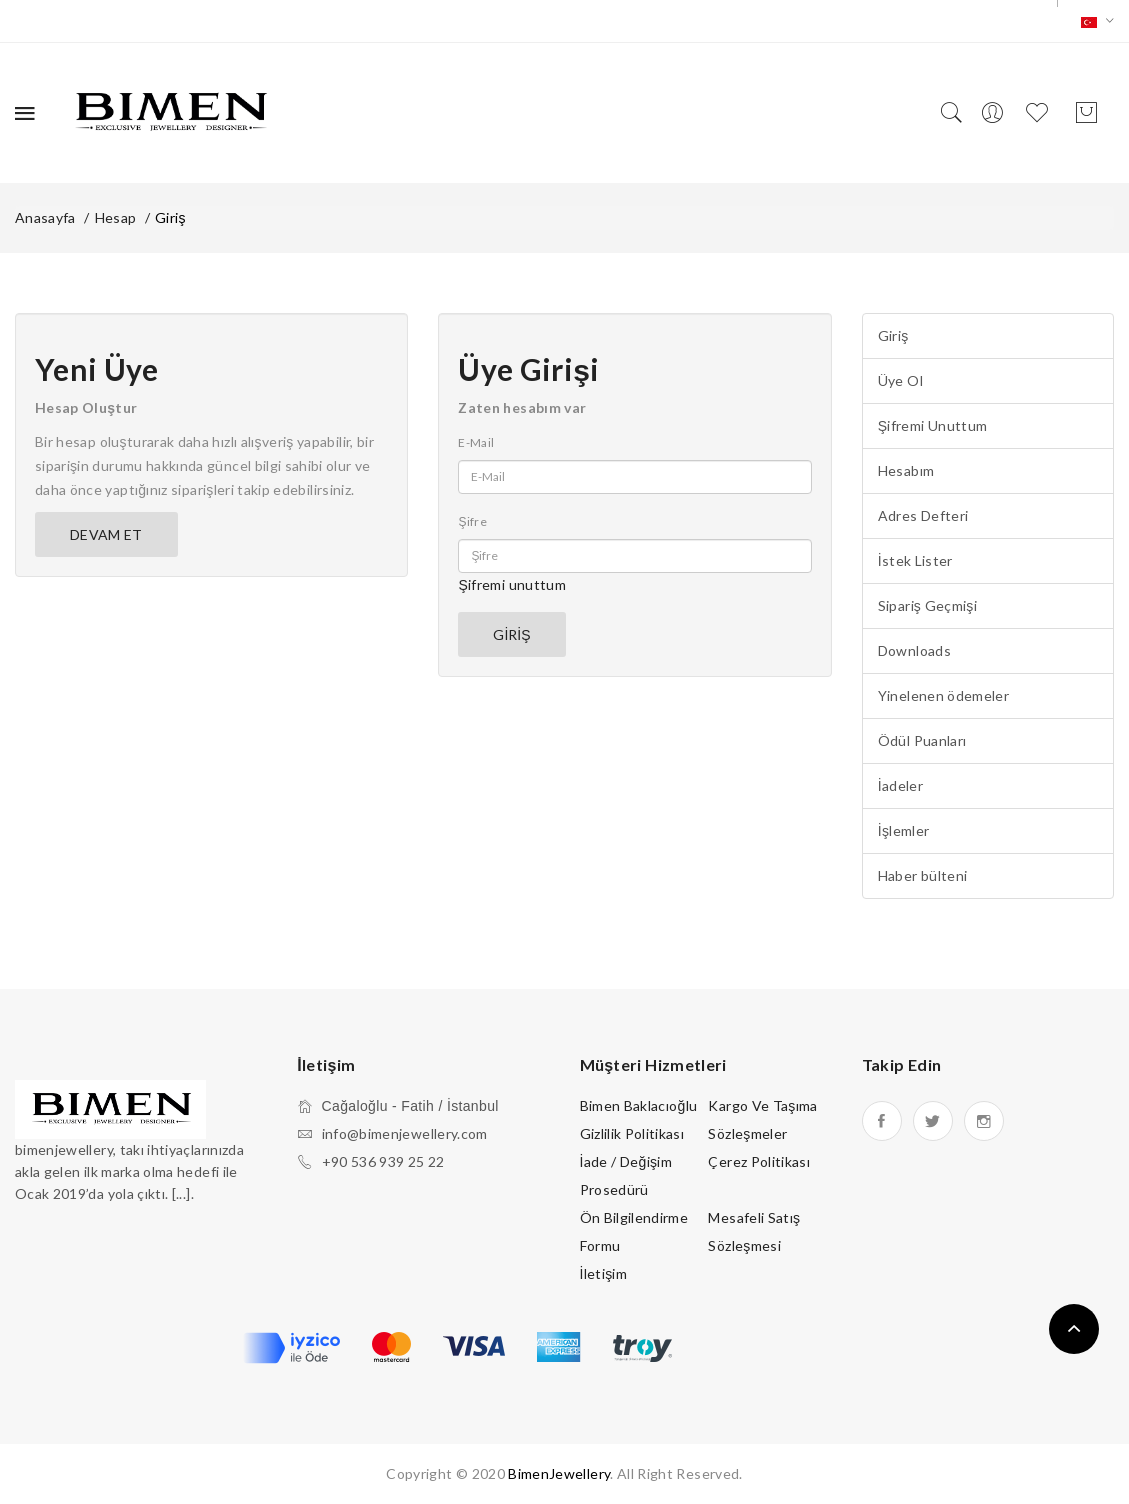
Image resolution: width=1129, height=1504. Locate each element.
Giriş (170, 217)
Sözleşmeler (747, 1133)
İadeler (900, 785)
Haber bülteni (923, 875)
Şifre (472, 521)
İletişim (604, 1273)
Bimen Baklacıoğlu (639, 1105)
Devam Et (106, 534)
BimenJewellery (559, 1473)
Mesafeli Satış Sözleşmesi (754, 1231)
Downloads (914, 650)
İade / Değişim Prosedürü (626, 1175)
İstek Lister (915, 560)
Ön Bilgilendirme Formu (634, 1231)
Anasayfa (45, 217)
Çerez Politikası (759, 1161)
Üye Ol (900, 380)
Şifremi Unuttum (933, 425)
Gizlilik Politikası (632, 1133)
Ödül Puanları (922, 740)
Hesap (116, 217)
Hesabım (906, 470)
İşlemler (904, 830)
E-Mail (476, 442)
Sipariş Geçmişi (927, 605)
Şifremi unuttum (512, 584)
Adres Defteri (923, 515)
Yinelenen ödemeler (943, 695)
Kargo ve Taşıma (762, 1105)
